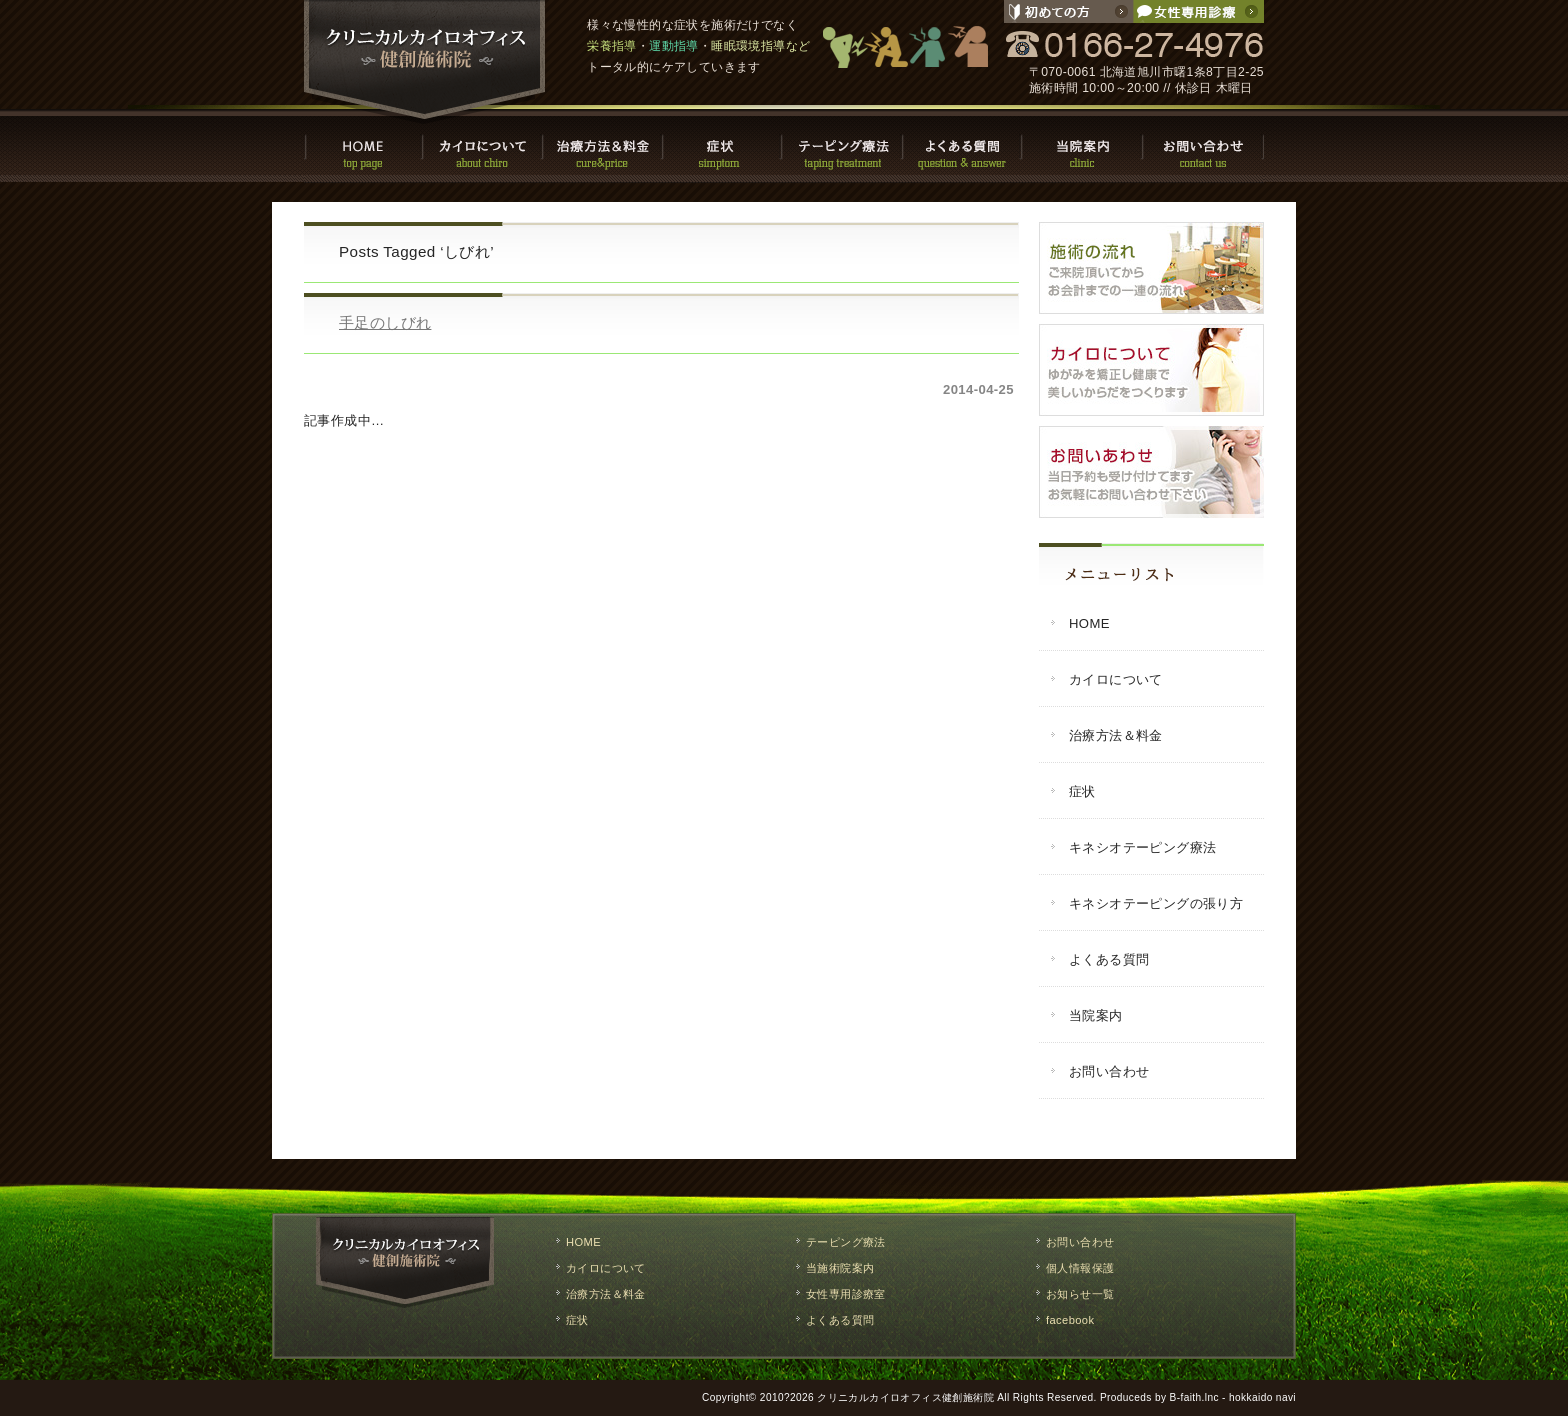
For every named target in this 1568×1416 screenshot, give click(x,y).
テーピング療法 (844, 145)
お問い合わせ (1204, 145)
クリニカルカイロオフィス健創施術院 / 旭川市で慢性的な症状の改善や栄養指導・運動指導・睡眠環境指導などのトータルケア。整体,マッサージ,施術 (425, 62)
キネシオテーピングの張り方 (1156, 903)
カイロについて (484, 145)
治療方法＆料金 (1116, 735)
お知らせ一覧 (1080, 1294)
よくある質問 (964, 145)
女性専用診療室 (846, 1294)
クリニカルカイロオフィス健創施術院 (905, 1397)
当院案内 (1084, 145)
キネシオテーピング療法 (1142, 847)
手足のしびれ (385, 322)
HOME (364, 145)
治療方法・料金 (604, 145)
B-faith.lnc (1194, 1397)
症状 (724, 145)
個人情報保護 (1080, 1268)
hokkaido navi (1262, 1397)
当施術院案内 (840, 1268)
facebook (1070, 1320)
